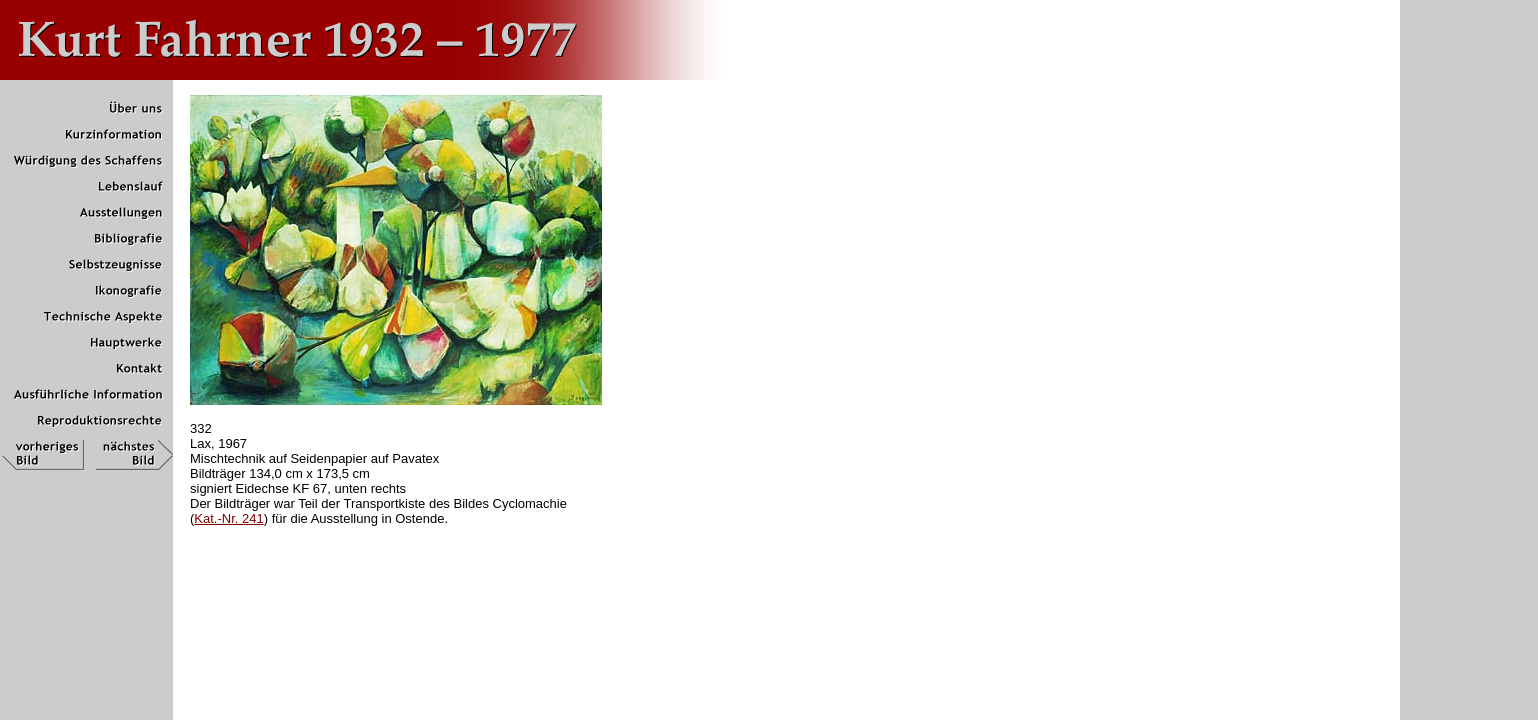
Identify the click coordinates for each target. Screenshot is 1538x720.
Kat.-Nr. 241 (228, 518)
